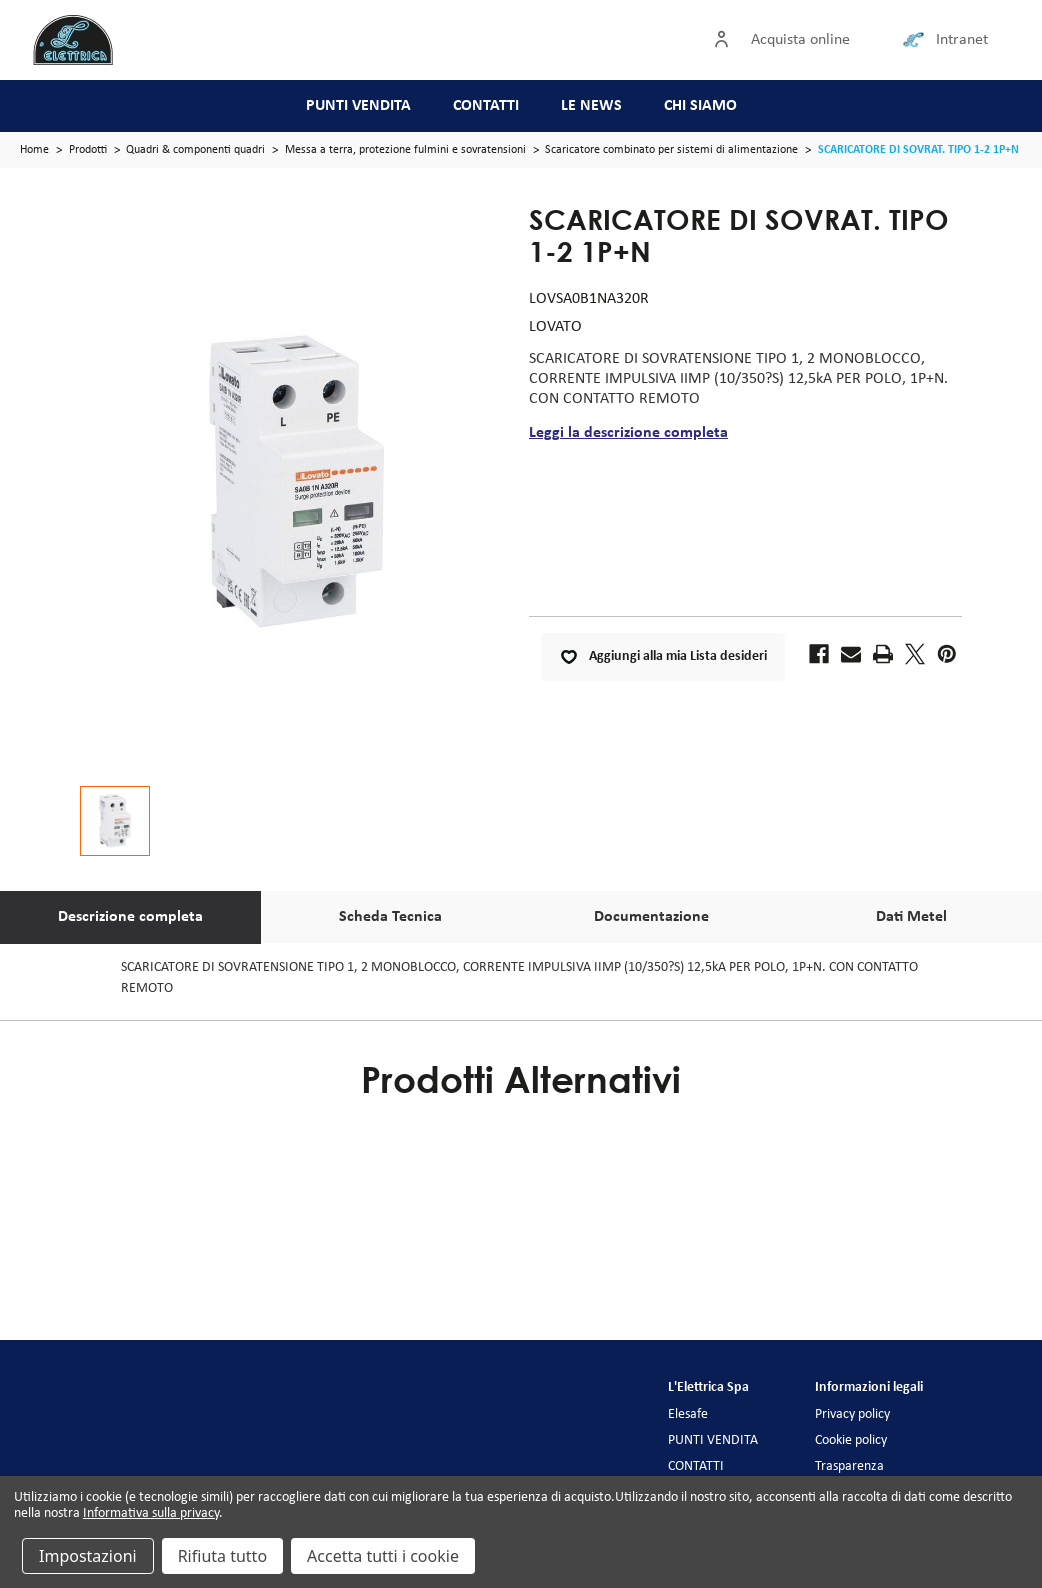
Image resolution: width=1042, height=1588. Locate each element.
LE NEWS (591, 106)
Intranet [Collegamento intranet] (962, 40)
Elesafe (688, 1414)
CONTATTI (486, 106)
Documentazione (651, 917)
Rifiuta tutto (222, 1556)
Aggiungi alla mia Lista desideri (663, 657)
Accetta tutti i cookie (383, 1556)
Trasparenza (849, 1466)
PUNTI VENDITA (358, 106)
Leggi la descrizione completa (628, 433)
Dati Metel (911, 917)
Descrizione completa (130, 917)
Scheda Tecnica (390, 917)
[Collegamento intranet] (917, 40)
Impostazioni (88, 1556)
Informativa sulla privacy (151, 1513)
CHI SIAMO (700, 106)
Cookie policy (851, 1440)
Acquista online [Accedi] (800, 40)
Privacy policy (852, 1414)
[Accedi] (726, 40)
